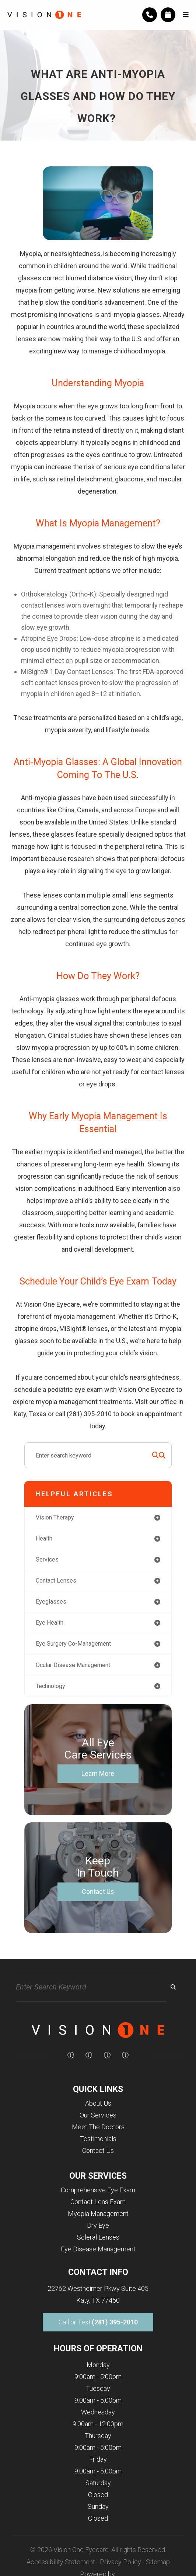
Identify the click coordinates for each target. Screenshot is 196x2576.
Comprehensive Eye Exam (98, 2190)
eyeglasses (51, 1601)
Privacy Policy (120, 2562)
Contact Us (98, 1891)
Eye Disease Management (98, 2249)
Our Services (98, 2115)
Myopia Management (98, 2213)
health (44, 1538)
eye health (49, 1622)
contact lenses (56, 1580)
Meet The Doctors (98, 2127)
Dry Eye (98, 2225)
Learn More (97, 1773)
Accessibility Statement (61, 2562)
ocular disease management (73, 1665)
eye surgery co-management (73, 1643)
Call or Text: (98, 2322)
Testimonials (98, 2139)
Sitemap (158, 2562)
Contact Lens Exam (98, 2202)
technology (50, 1686)
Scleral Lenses (98, 2237)
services (47, 1559)
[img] (70, 2055)
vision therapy (55, 1517)
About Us (98, 2103)
